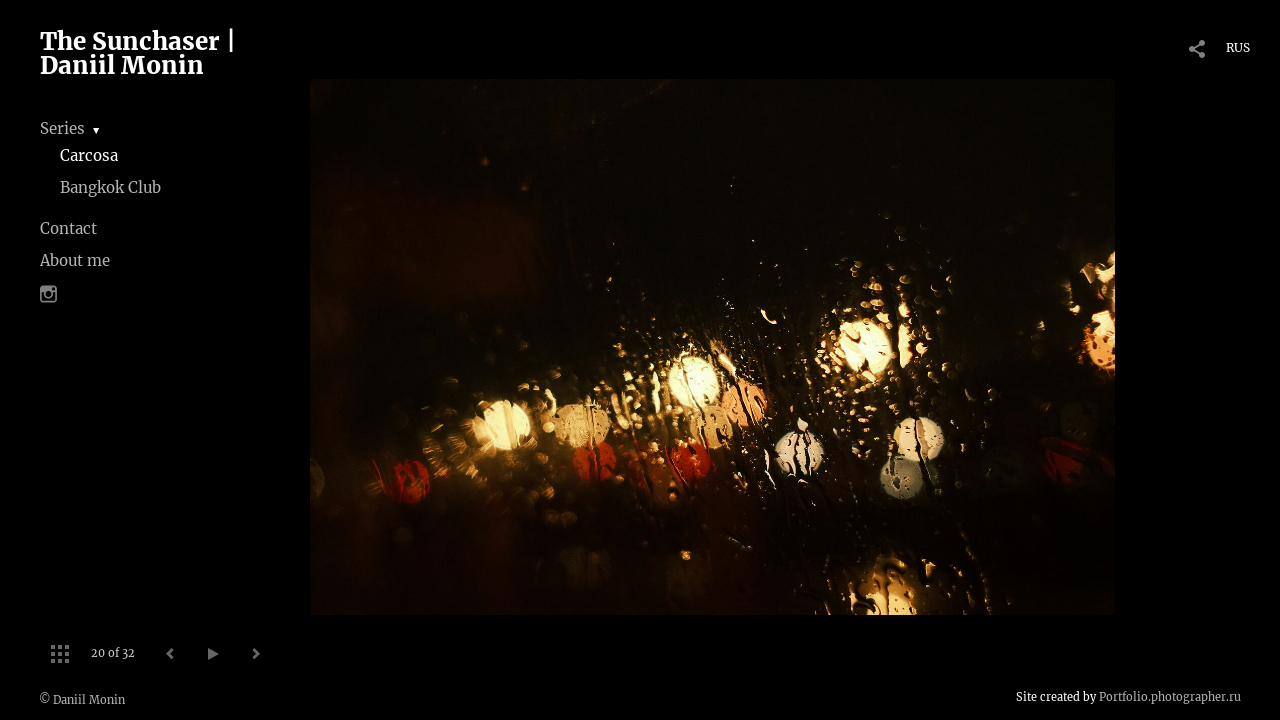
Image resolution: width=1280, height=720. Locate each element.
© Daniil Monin (82, 700)
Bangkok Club (110, 187)
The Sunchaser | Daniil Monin (138, 53)
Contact (68, 228)
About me (75, 260)
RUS (1238, 47)
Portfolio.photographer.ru (1170, 697)
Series (62, 128)
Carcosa (89, 155)
